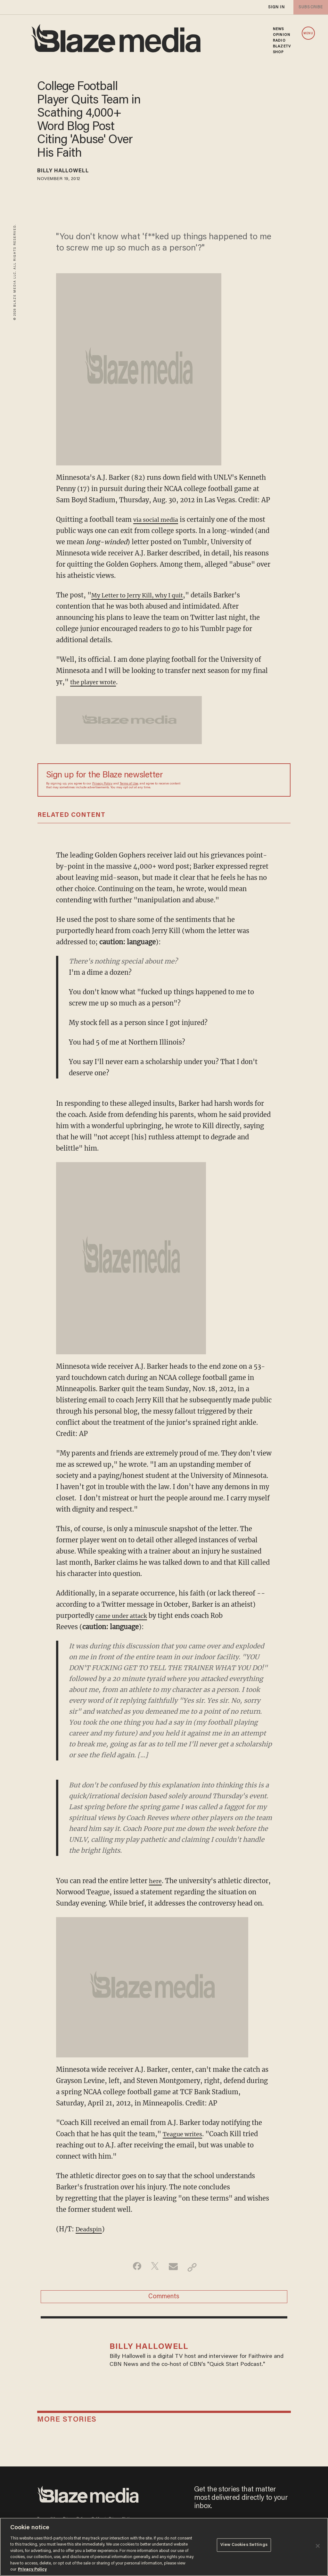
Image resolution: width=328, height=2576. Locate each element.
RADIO (279, 41)
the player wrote (96, 682)
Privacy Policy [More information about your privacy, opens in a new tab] (32, 2569)
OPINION (281, 35)
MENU (308, 33)
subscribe (309, 7)
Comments (163, 2299)
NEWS (278, 29)
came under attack (124, 1616)
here (156, 1881)
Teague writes (185, 2134)
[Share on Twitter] (154, 2267)
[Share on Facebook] (133, 2267)
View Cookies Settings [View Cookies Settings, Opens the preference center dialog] (243, 2546)
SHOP (278, 52)
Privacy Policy (102, 783)
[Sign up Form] (237, 780)
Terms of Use (129, 783)
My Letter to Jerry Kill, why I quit (143, 595)
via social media (158, 519)
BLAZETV (282, 46)
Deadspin (90, 2229)
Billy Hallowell (69, 172)
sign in (276, 7)
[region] (164, 2547)
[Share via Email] (174, 2267)
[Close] (318, 2546)
